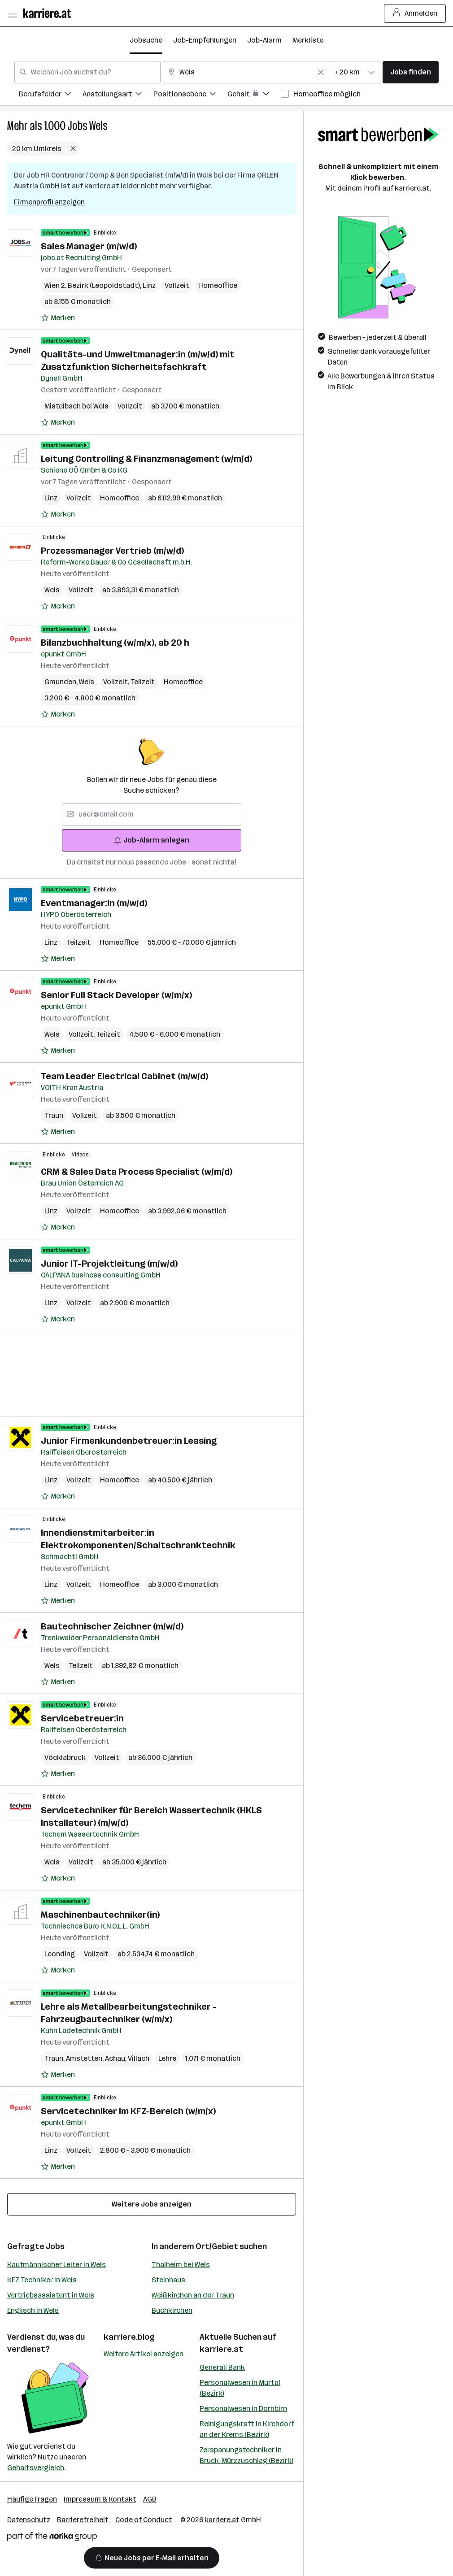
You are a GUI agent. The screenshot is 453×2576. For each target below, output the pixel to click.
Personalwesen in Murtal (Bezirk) (240, 2388)
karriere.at (221, 2349)
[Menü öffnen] (12, 13)
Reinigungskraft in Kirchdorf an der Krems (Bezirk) (247, 2429)
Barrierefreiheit (83, 2519)
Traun (53, 1115)
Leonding (59, 1954)
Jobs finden (410, 72)
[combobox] (87, 72)
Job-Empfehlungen (204, 40)
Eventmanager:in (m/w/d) (94, 903)
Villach (138, 2058)
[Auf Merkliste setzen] (58, 318)
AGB (150, 2499)
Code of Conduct (143, 2519)
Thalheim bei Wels (181, 2264)
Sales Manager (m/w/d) (89, 246)
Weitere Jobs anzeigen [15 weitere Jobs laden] (152, 2204)
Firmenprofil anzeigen (49, 202)
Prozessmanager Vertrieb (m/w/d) (112, 550)
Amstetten (85, 2058)
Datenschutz (28, 2519)
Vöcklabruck (65, 1757)
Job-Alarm (264, 40)
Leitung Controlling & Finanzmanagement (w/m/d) (146, 458)
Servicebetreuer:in (82, 1718)
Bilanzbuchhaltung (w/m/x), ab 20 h (115, 642)
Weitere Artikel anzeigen (143, 2354)
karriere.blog (129, 2337)
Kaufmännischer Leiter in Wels (56, 2264)
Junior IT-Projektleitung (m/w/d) (109, 1263)
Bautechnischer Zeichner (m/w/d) (112, 1626)
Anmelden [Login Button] (415, 13)
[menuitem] (51, 95)
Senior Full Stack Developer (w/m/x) (116, 995)
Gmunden (61, 682)
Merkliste (307, 40)
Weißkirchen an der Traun (193, 2295)
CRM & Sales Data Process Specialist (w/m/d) (136, 1171)
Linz (149, 285)
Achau (116, 2058)
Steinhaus (168, 2280)
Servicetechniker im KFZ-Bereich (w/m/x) (128, 2111)
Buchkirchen (172, 2310)
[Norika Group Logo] (52, 2538)
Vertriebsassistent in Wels (50, 2295)
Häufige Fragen (32, 2499)
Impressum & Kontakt (100, 2499)
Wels (98, 125)
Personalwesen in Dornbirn (243, 2408)
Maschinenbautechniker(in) (100, 1914)
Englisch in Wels (33, 2310)
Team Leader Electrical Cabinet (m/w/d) (124, 1076)
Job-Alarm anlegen (151, 840)
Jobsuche (146, 40)
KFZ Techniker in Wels (42, 2280)
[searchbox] (151, 814)
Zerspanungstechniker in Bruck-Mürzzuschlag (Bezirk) (246, 2455)
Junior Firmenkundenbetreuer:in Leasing (129, 1440)
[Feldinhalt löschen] (321, 72)
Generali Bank (222, 2367)
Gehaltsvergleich (35, 2467)
